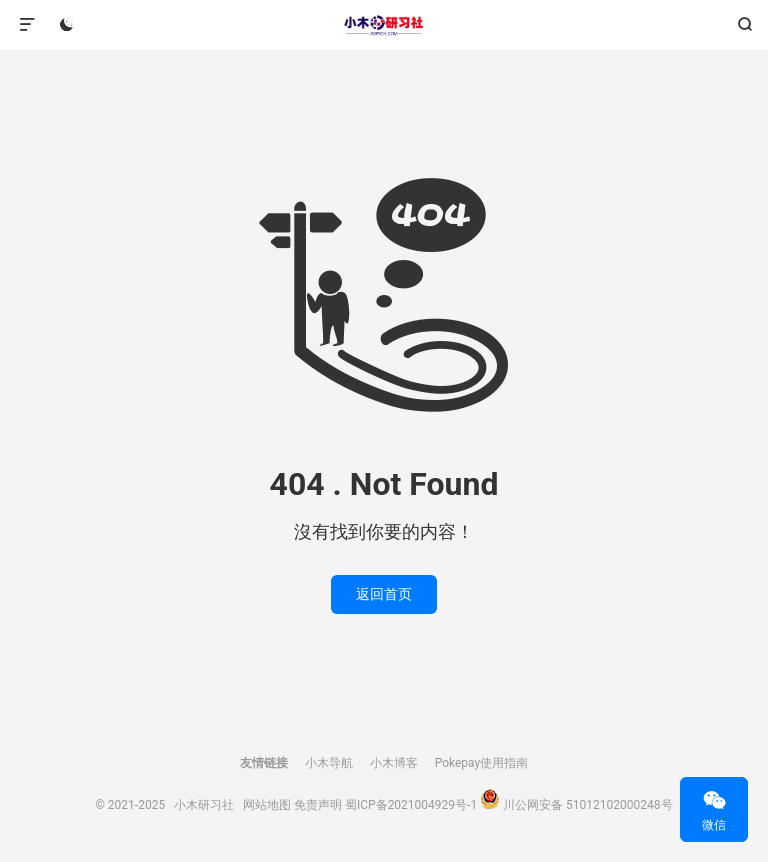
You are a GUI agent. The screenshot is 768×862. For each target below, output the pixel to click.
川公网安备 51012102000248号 (587, 805)
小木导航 (329, 763)
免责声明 (318, 805)
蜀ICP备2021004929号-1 (411, 805)
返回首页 (384, 594)
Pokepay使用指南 (482, 763)
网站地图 (267, 805)
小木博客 (394, 763)
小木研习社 (384, 25)
